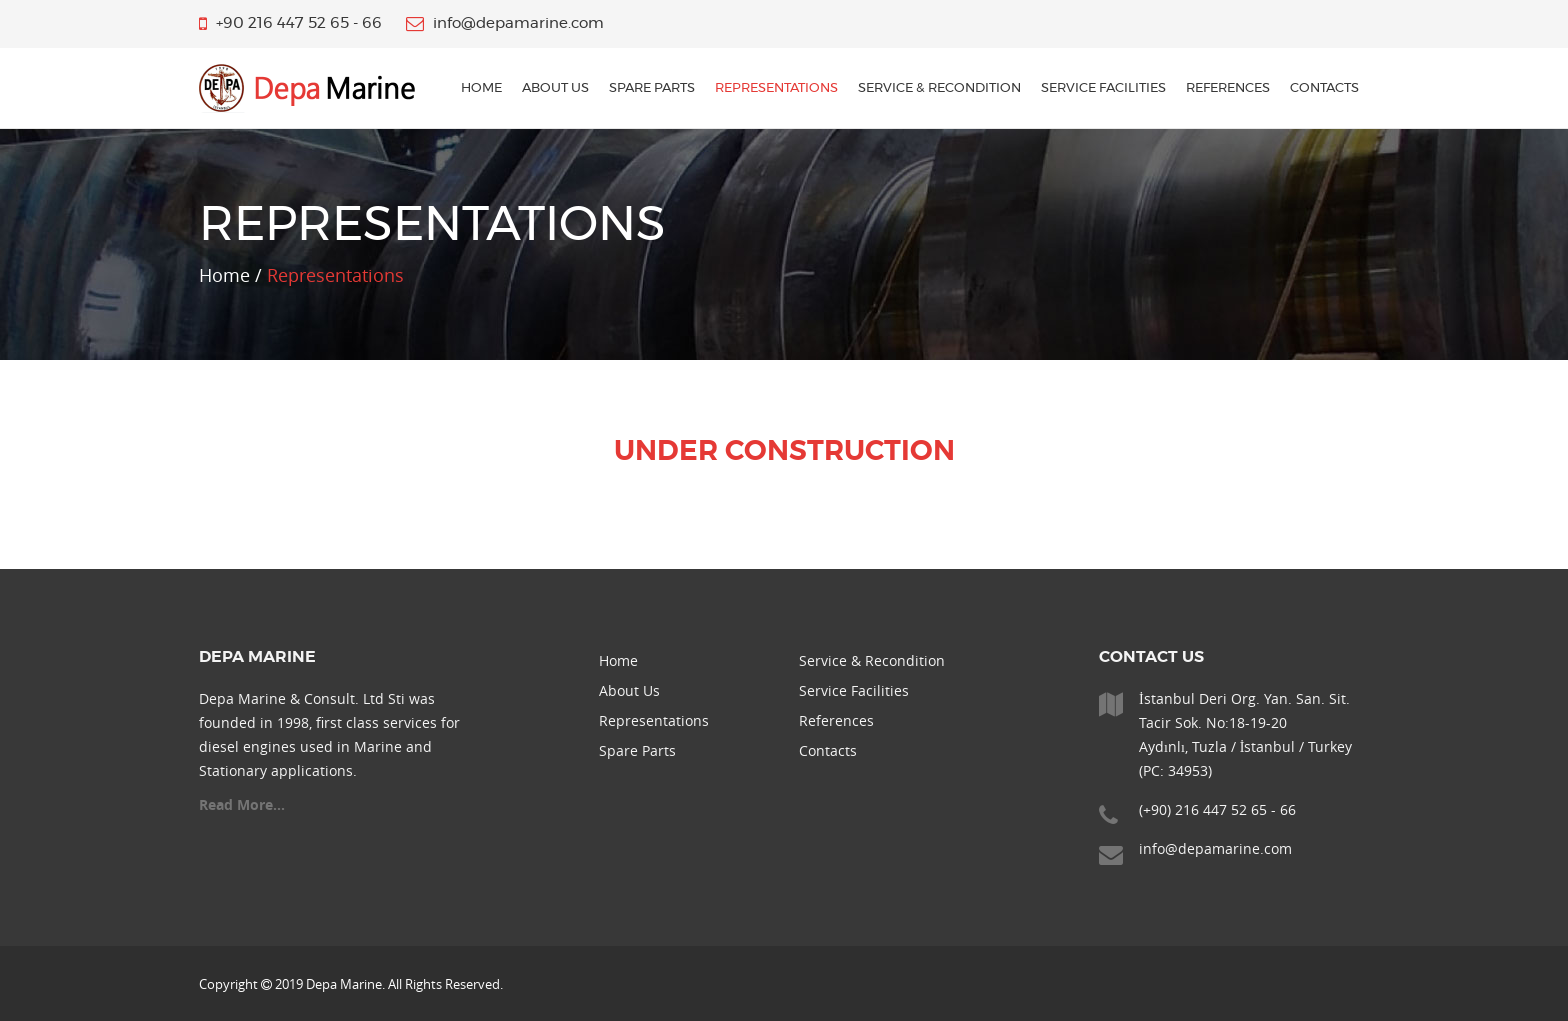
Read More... (242, 804)
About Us (555, 88)
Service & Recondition (939, 88)
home (481, 88)
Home (618, 660)
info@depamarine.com (1215, 848)
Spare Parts (652, 88)
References (1228, 88)
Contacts (1324, 88)
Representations (776, 88)
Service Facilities (1103, 88)
